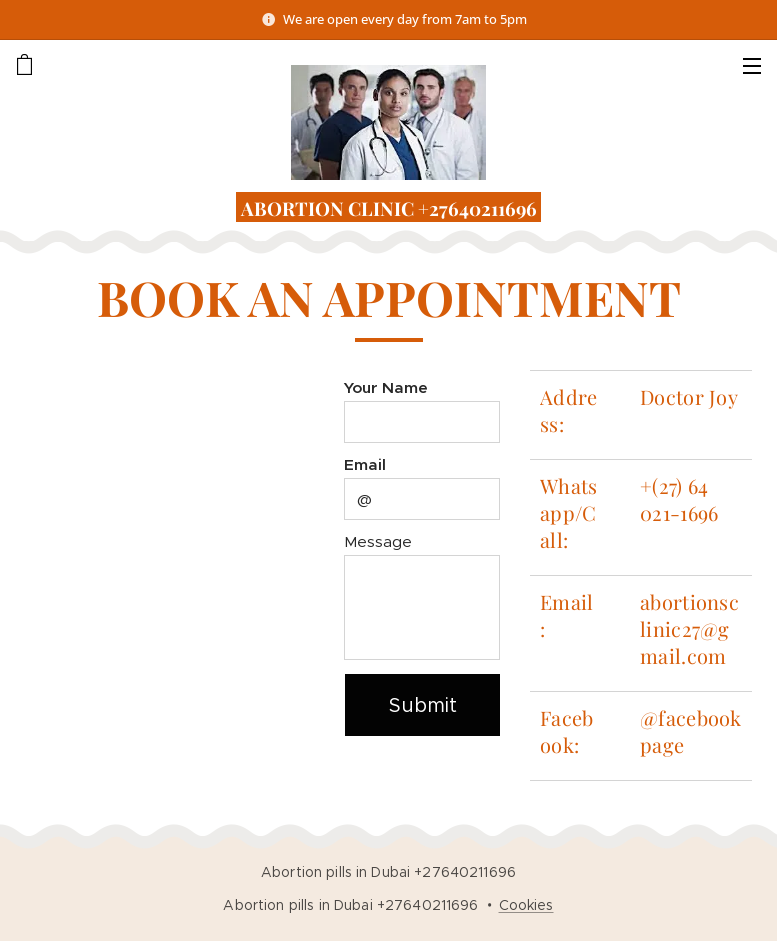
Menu (752, 66)
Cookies (526, 905)
